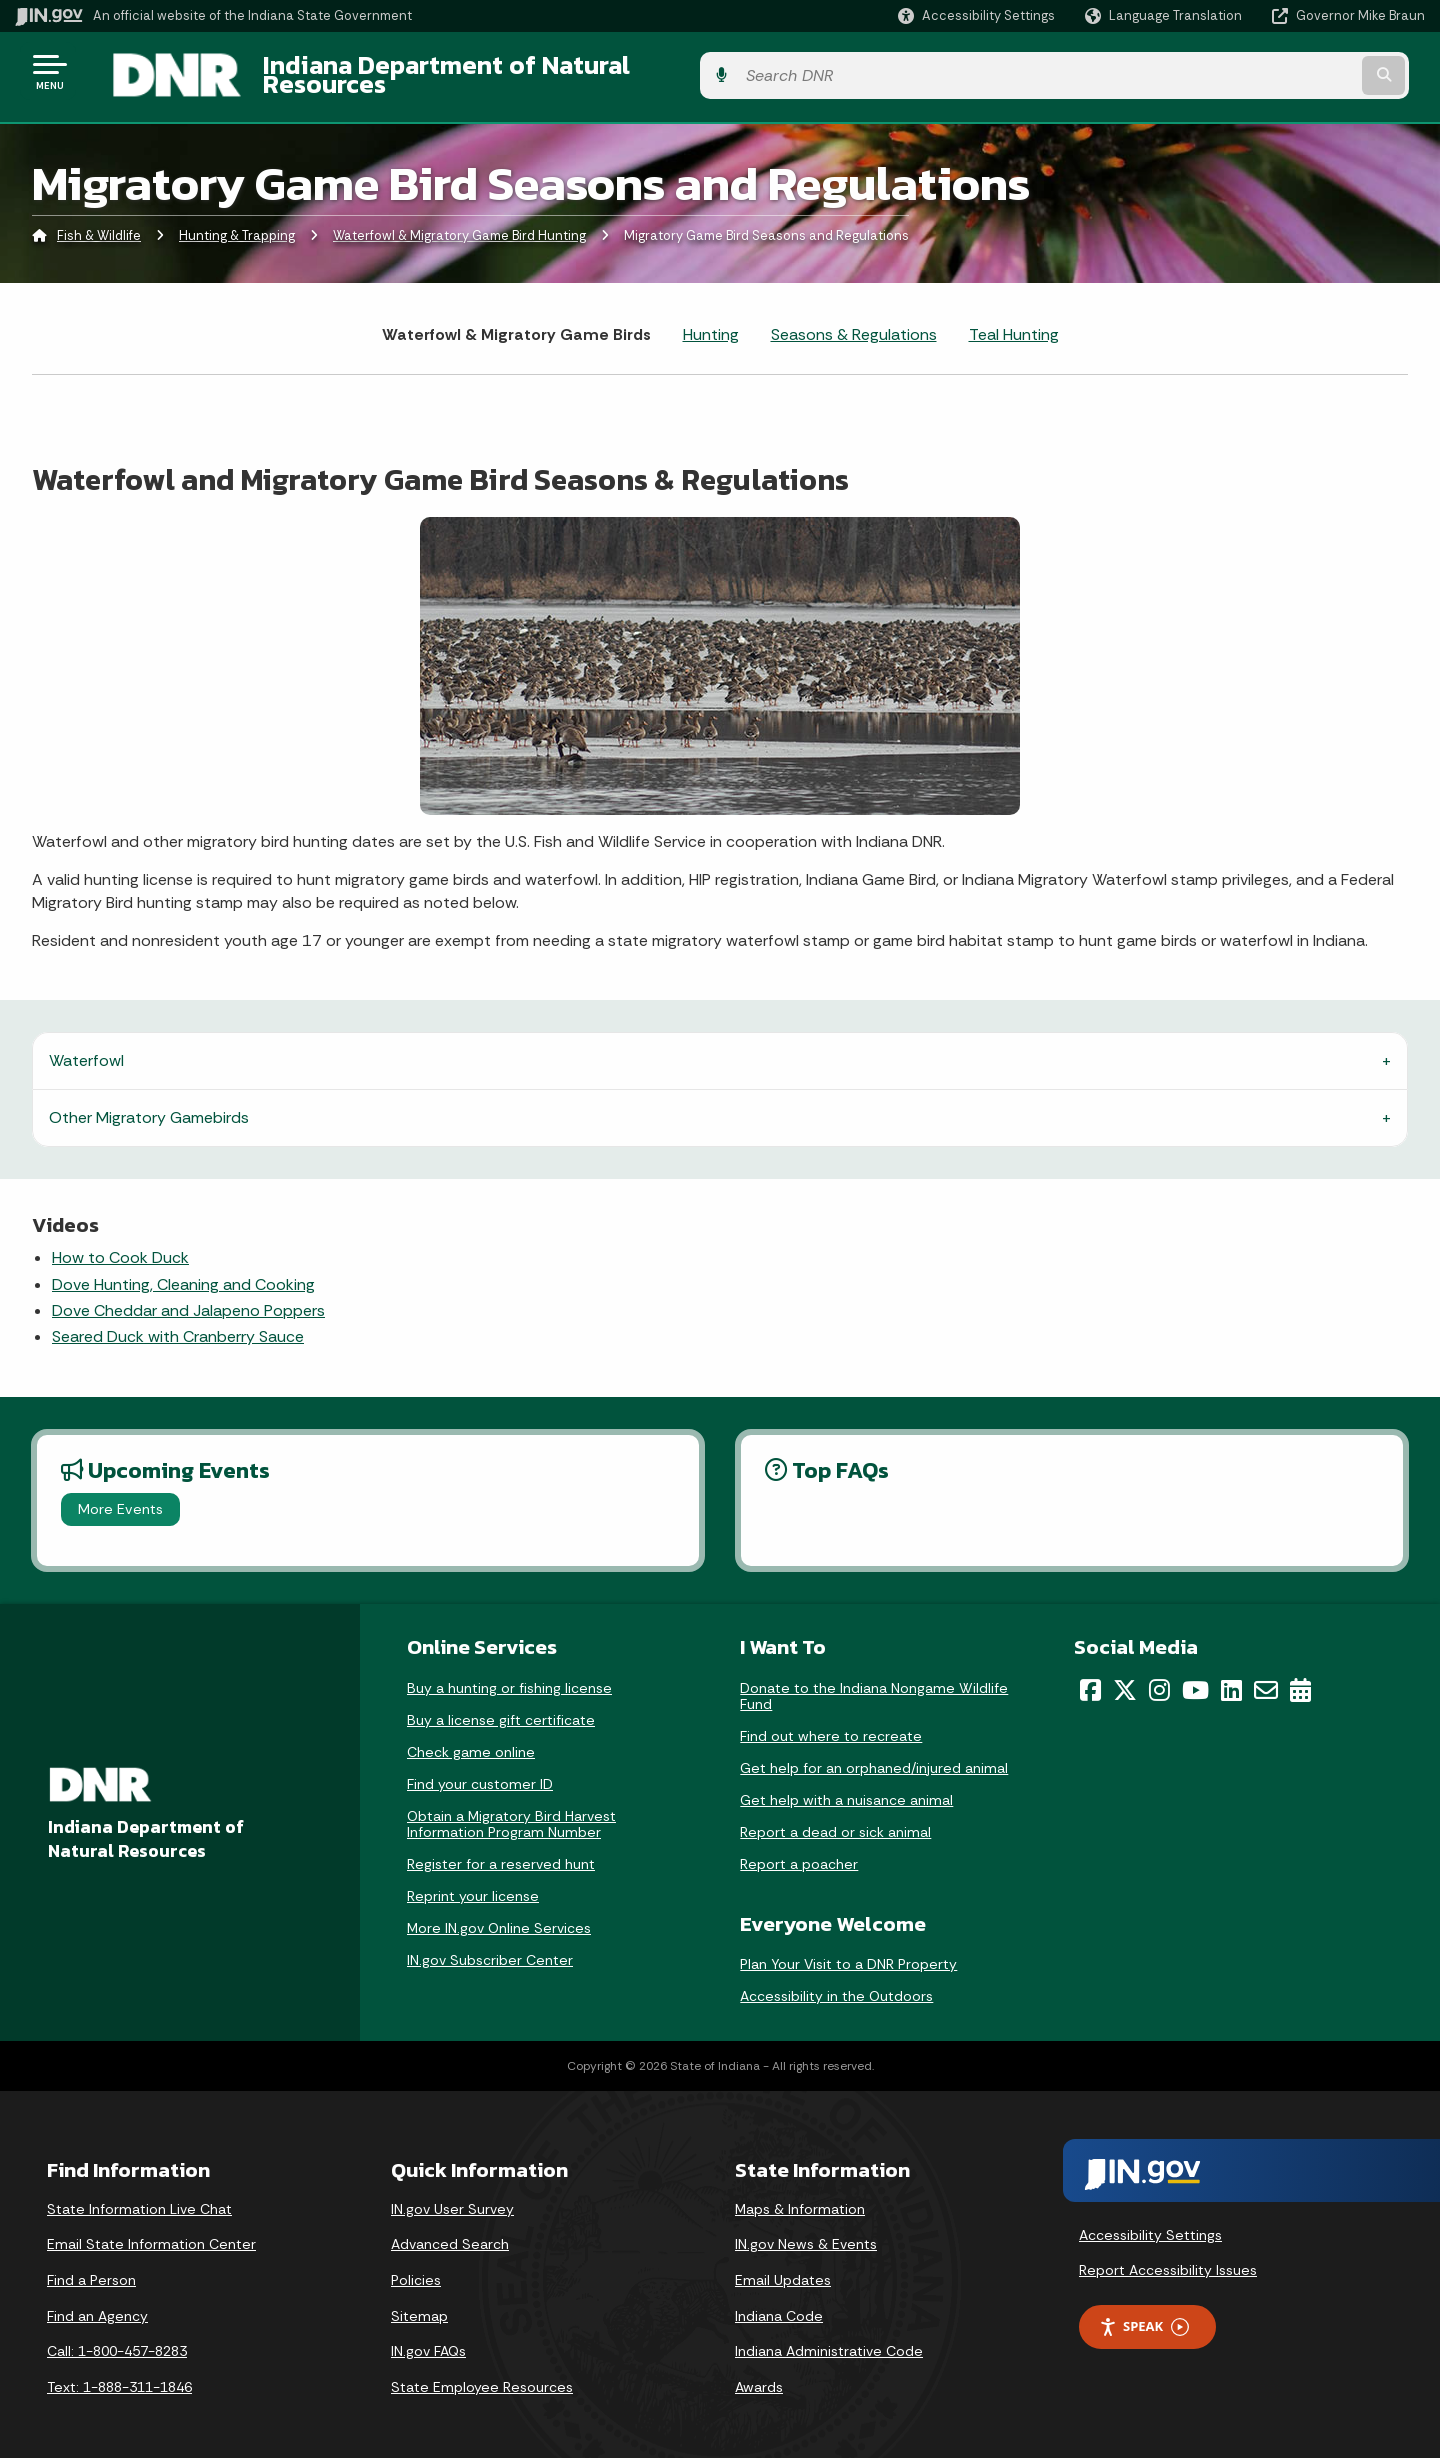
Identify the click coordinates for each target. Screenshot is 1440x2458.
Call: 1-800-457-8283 (117, 2340)
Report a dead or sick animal (835, 1820)
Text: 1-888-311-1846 (119, 2375)
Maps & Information (800, 2197)
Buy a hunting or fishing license (509, 1676)
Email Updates (783, 2269)
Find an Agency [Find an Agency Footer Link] (97, 2304)
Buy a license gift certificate (501, 1708)
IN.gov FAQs (428, 2340)
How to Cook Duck (120, 1246)
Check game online (471, 1740)
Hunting (711, 322)
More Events (120, 1498)
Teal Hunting (1014, 322)
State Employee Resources (482, 2375)
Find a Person (91, 2269)
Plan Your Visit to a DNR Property (848, 1952)
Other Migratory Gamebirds (149, 1106)
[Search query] (1262, 71)
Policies (416, 2269)
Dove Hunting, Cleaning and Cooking (183, 1272)
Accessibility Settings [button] (1150, 2223)
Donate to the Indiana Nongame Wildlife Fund (874, 1684)
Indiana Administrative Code (829, 2340)
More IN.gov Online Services (499, 1916)
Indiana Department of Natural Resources (486, 71)
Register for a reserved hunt (501, 1852)
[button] (976, 15)
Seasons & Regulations (854, 322)
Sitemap (419, 2304)
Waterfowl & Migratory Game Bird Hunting (459, 224)
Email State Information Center (151, 2233)
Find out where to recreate (831, 1724)
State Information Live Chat (139, 2197)
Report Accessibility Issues (1168, 2259)
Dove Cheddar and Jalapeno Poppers (188, 1299)
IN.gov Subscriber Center (490, 1948)
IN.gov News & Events (806, 2233)
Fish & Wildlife (99, 224)
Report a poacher (799, 1852)
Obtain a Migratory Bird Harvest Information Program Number (511, 1812)
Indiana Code (779, 2304)
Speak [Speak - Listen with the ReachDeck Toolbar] (1144, 2315)
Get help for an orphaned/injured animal (874, 1756)
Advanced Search (450, 2233)
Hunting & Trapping (237, 224)
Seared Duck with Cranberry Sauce (178, 1325)
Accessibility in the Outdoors (836, 1984)
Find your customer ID (480, 1772)
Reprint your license (473, 1884)
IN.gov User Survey (452, 2197)
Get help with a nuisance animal (846, 1788)
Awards (759, 2375)
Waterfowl (86, 1049)
